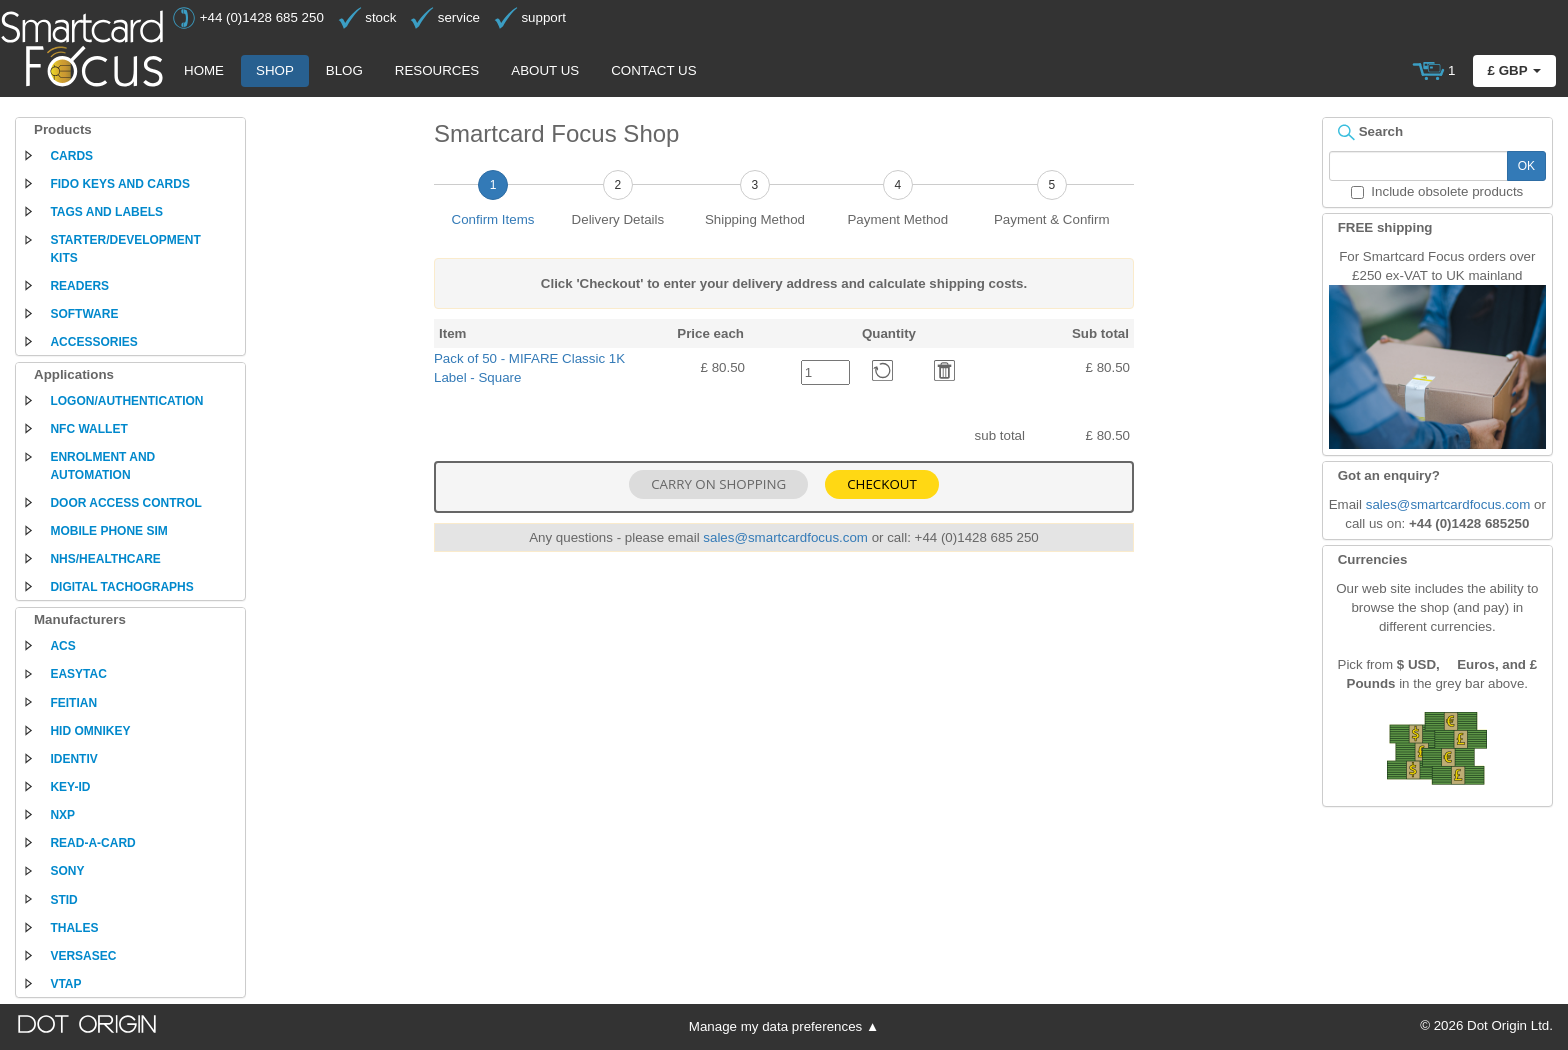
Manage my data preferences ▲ (784, 1026)
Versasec (83, 956)
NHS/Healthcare (105, 559)
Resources (437, 70)
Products (63, 129)
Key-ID (70, 787)
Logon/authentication (126, 401)
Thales (74, 928)
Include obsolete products (1437, 191)
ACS (62, 646)
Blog (344, 70)
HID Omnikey (90, 731)
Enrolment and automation (102, 465)
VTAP (65, 984)
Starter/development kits (125, 248)
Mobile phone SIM (108, 531)
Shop (275, 70)
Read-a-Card (92, 843)
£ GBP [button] (1514, 70)
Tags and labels (106, 212)
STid (63, 900)
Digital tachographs (121, 587)
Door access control (126, 503)
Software (84, 314)
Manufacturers (80, 619)
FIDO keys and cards (120, 184)
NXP (62, 815)
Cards (71, 156)
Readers (79, 286)
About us (545, 70)
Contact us (653, 70)
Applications (74, 374)
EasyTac (78, 674)
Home (204, 70)
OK (1526, 166)
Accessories (93, 342)
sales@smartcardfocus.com (785, 537)
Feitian (73, 703)
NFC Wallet (88, 429)
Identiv (73, 759)
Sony (67, 871)
